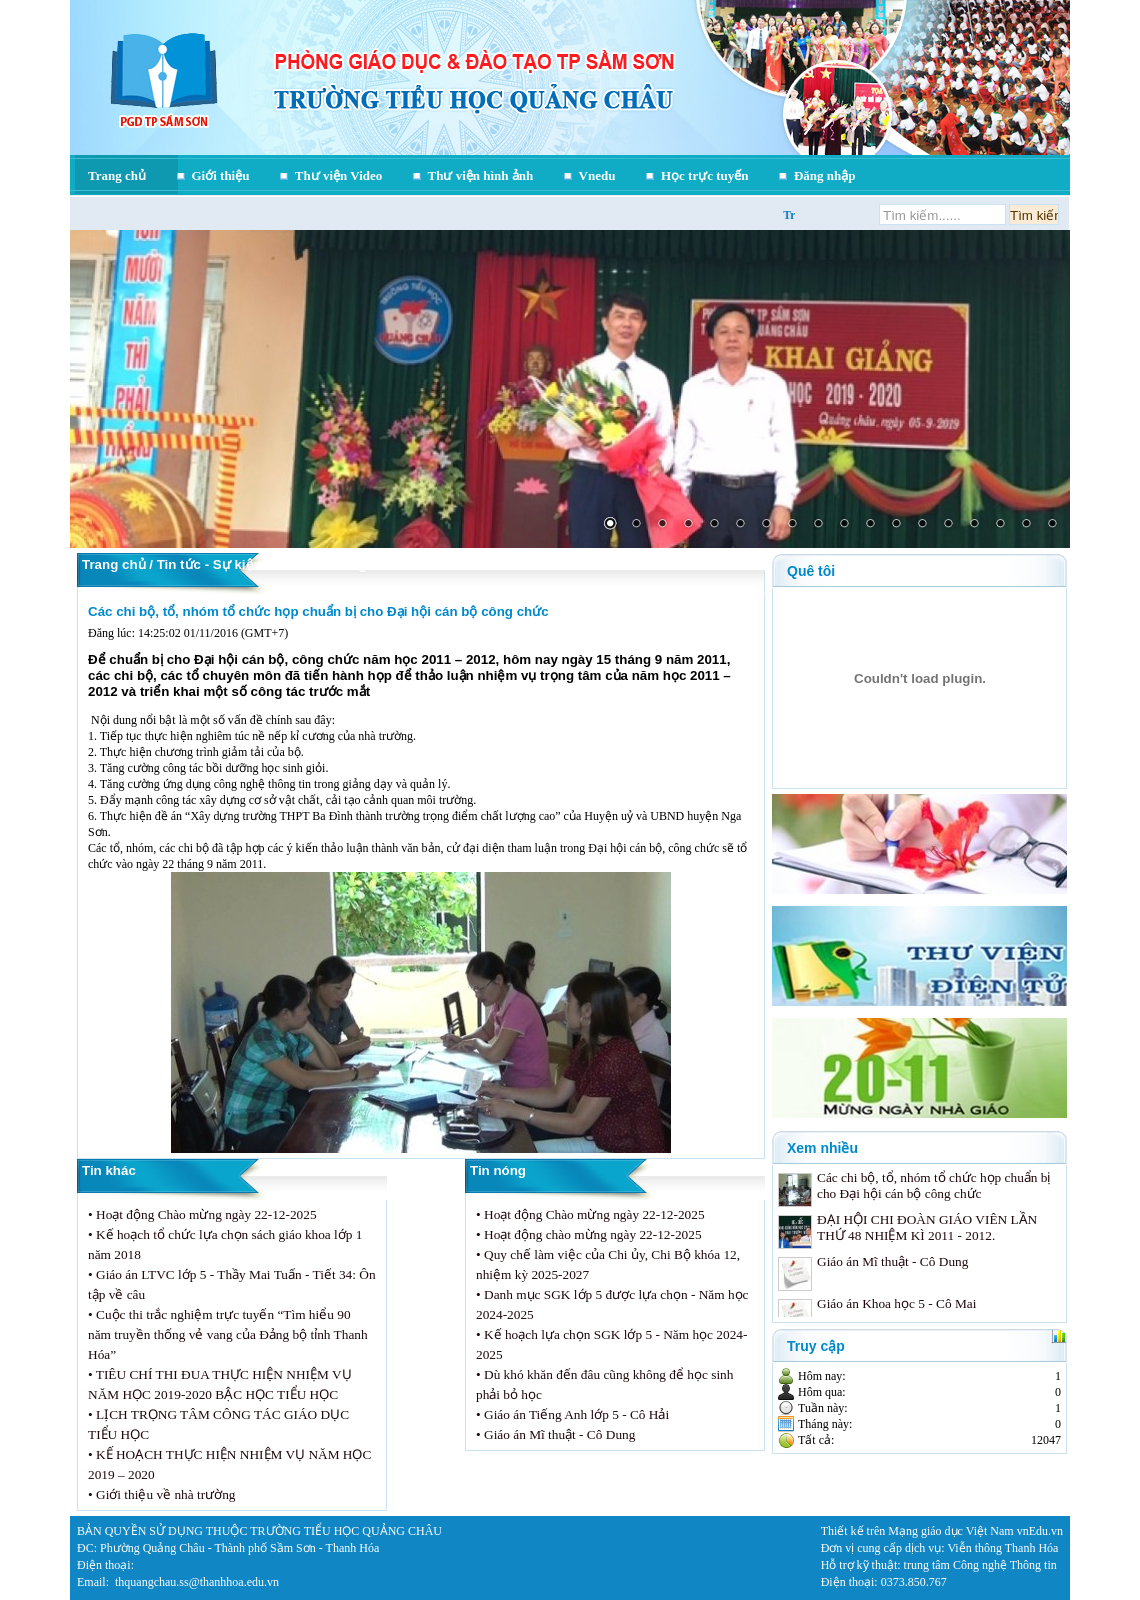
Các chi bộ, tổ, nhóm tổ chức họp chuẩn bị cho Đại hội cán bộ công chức (318, 611)
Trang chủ (117, 175)
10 (844, 525)
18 (1052, 525)
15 (974, 525)
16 (1000, 525)
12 (896, 525)
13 (922, 525)
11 (870, 525)
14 (948, 525)
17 (1026, 525)
